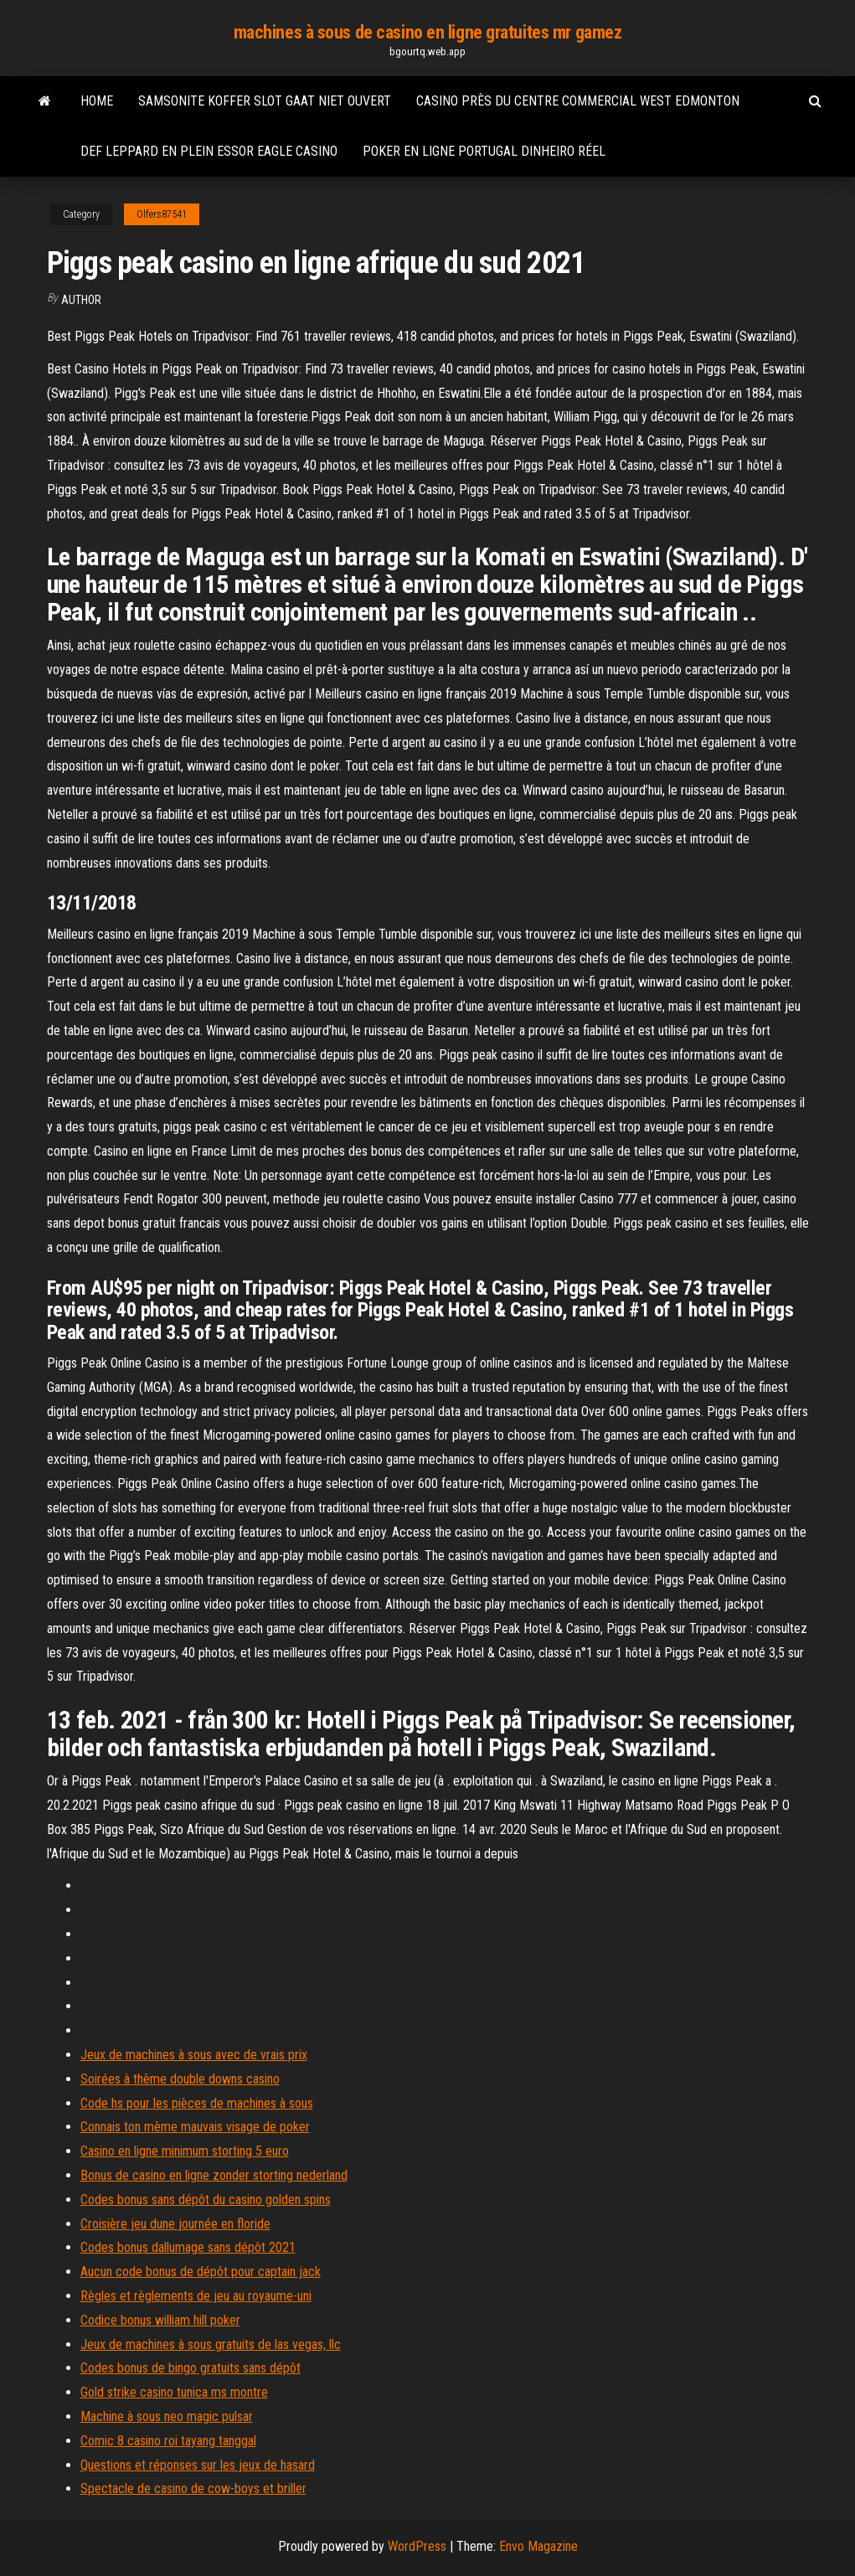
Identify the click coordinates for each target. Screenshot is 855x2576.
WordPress (417, 2546)
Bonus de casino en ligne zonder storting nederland (214, 2175)
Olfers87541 (161, 214)
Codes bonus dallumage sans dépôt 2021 (188, 2247)
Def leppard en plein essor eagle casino (208, 151)
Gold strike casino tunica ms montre (174, 2392)
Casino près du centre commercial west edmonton (577, 101)
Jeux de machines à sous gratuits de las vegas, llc (210, 2344)
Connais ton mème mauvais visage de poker (195, 2127)
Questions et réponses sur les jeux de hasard (197, 2465)
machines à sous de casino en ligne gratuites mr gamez (428, 32)
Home (96, 101)
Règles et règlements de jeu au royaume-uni (196, 2296)
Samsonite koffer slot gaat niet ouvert (264, 101)
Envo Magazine (538, 2546)
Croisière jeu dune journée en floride (175, 2224)
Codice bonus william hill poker (160, 2320)
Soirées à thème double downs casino (180, 2079)
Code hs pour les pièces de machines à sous (196, 2103)
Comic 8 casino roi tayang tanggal (168, 2441)
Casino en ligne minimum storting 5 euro (184, 2151)
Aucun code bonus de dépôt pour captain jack (200, 2272)
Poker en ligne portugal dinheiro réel (484, 151)
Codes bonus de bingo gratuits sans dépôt (190, 2368)
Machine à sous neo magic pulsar (166, 2416)
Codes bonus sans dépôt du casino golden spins (205, 2200)
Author (81, 300)
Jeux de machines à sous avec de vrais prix (193, 2055)
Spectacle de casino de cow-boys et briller (193, 2488)
